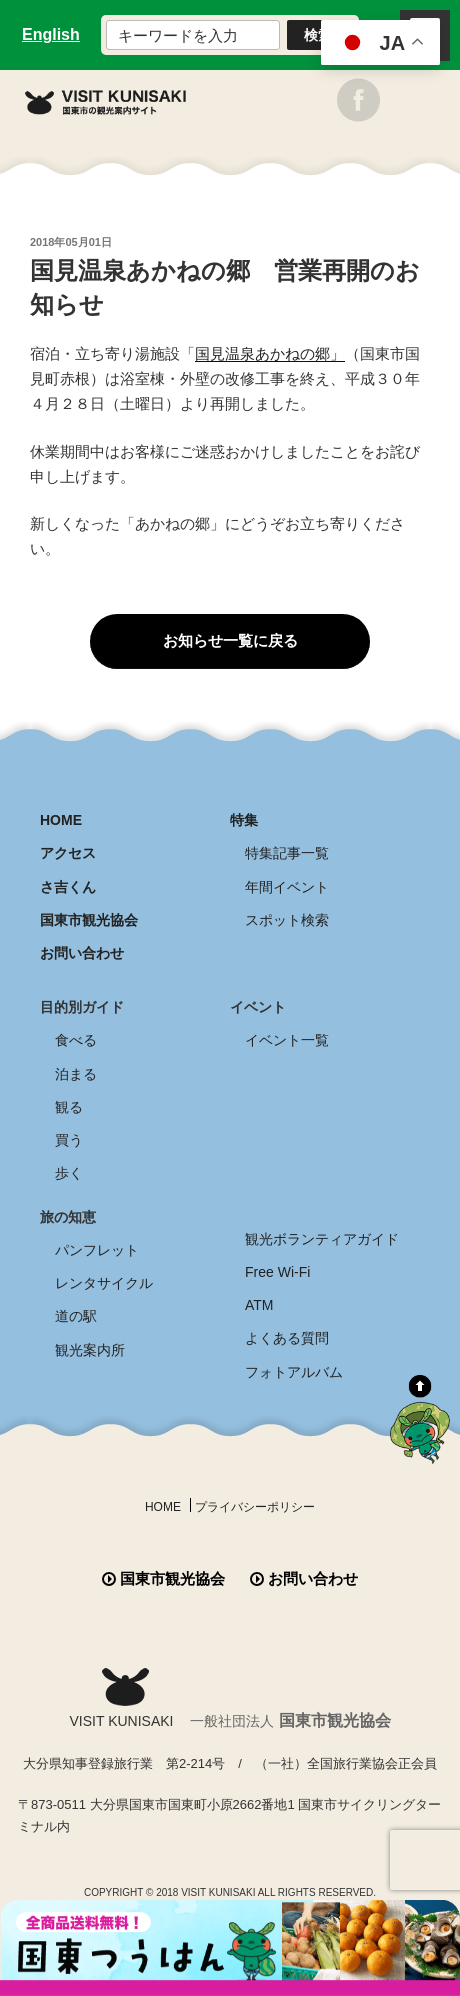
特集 (244, 820)
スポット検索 (287, 920)
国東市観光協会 (89, 920)
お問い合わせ (82, 953)
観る (69, 1107)
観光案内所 (90, 1350)
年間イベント (287, 887)
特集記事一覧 (287, 853)
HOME (61, 820)
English (51, 34)
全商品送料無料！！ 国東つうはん (230, 1948)
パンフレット (97, 1250)
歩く (69, 1173)
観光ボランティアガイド (322, 1239)
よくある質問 (287, 1338)
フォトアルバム (294, 1372)
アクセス (68, 853)
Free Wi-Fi (277, 1272)
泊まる (76, 1074)
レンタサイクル (104, 1283)
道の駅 (76, 1316)
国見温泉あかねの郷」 (270, 353)
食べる (76, 1040)
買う (69, 1140)
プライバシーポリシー (255, 1507)
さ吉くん (68, 887)
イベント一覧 (287, 1040)
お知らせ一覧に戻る (230, 640)
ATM (259, 1305)
